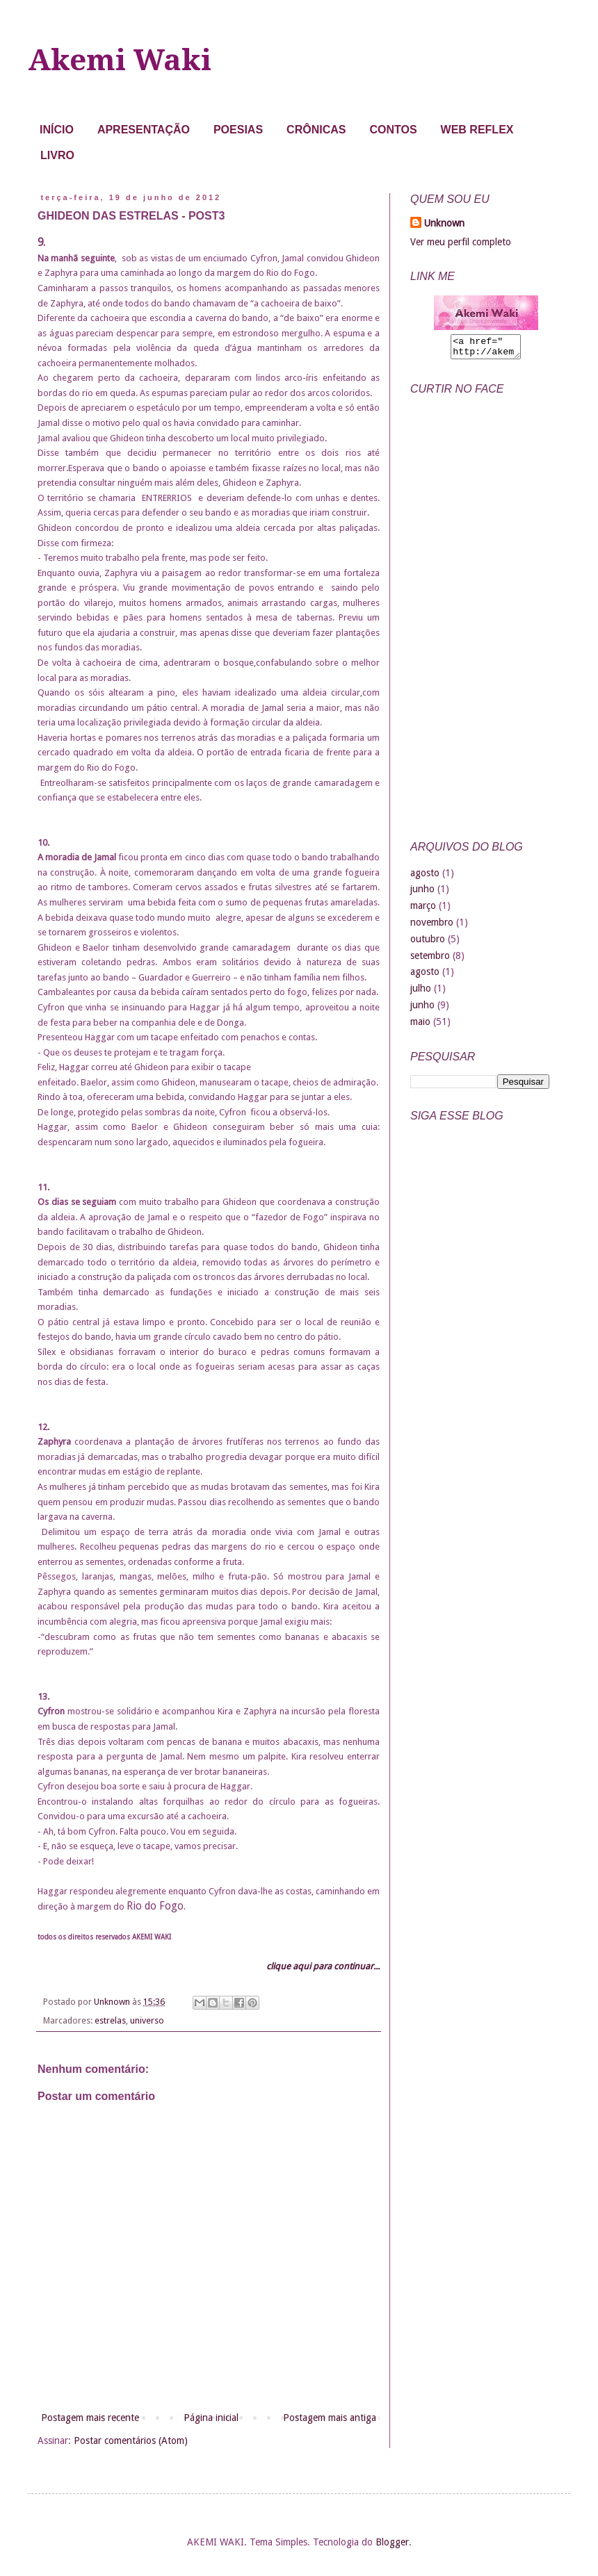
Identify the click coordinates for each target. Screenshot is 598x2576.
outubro (427, 943)
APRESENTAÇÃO (143, 130)
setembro (430, 959)
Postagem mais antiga (329, 2417)
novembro (431, 926)
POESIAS (238, 130)
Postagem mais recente (90, 2417)
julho (420, 992)
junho (422, 893)
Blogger (392, 2542)
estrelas (110, 2020)
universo (147, 2020)
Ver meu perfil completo (460, 241)
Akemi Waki (119, 60)
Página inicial (211, 2417)
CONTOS (393, 130)
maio (420, 1025)
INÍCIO (57, 130)
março (423, 909)
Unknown (444, 223)
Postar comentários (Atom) (131, 2440)
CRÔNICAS (316, 130)
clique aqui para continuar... (323, 1966)
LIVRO (57, 155)
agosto (424, 877)
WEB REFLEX (477, 130)
